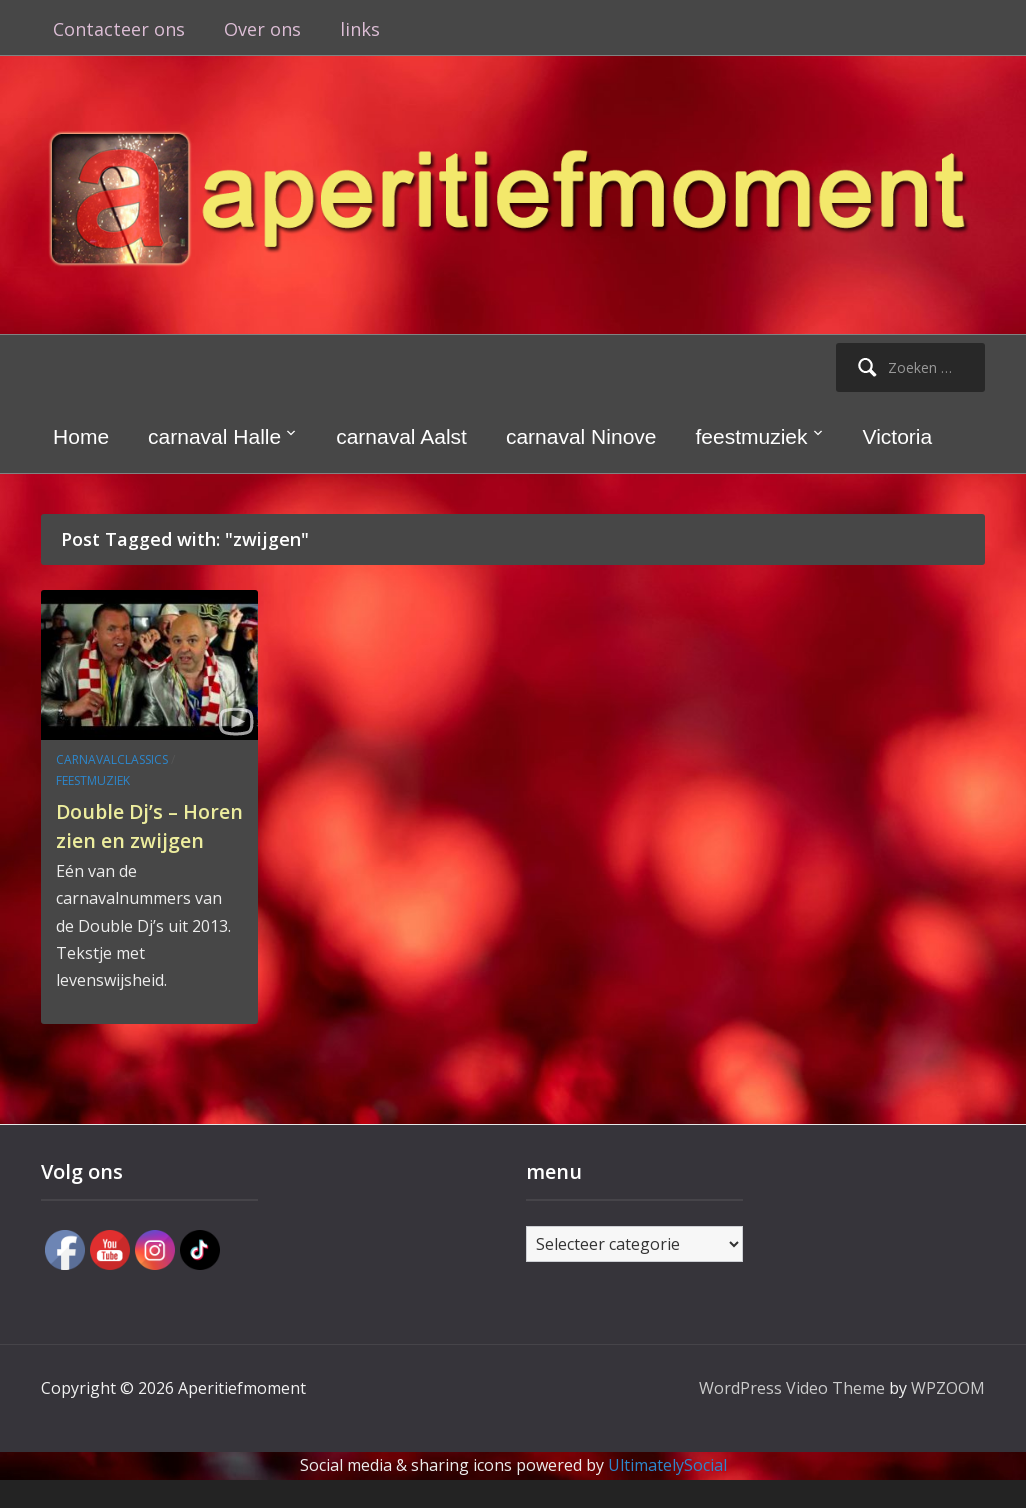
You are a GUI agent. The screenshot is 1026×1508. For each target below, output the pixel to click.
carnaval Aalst (401, 436)
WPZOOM (948, 1417)
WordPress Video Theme (792, 1417)
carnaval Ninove (581, 436)
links (360, 29)
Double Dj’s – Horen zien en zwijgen (131, 838)
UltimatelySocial (667, 1494)
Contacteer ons (119, 29)
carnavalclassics (112, 759)
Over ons (262, 29)
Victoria (898, 436)
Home (81, 436)
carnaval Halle (214, 436)
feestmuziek (752, 436)
